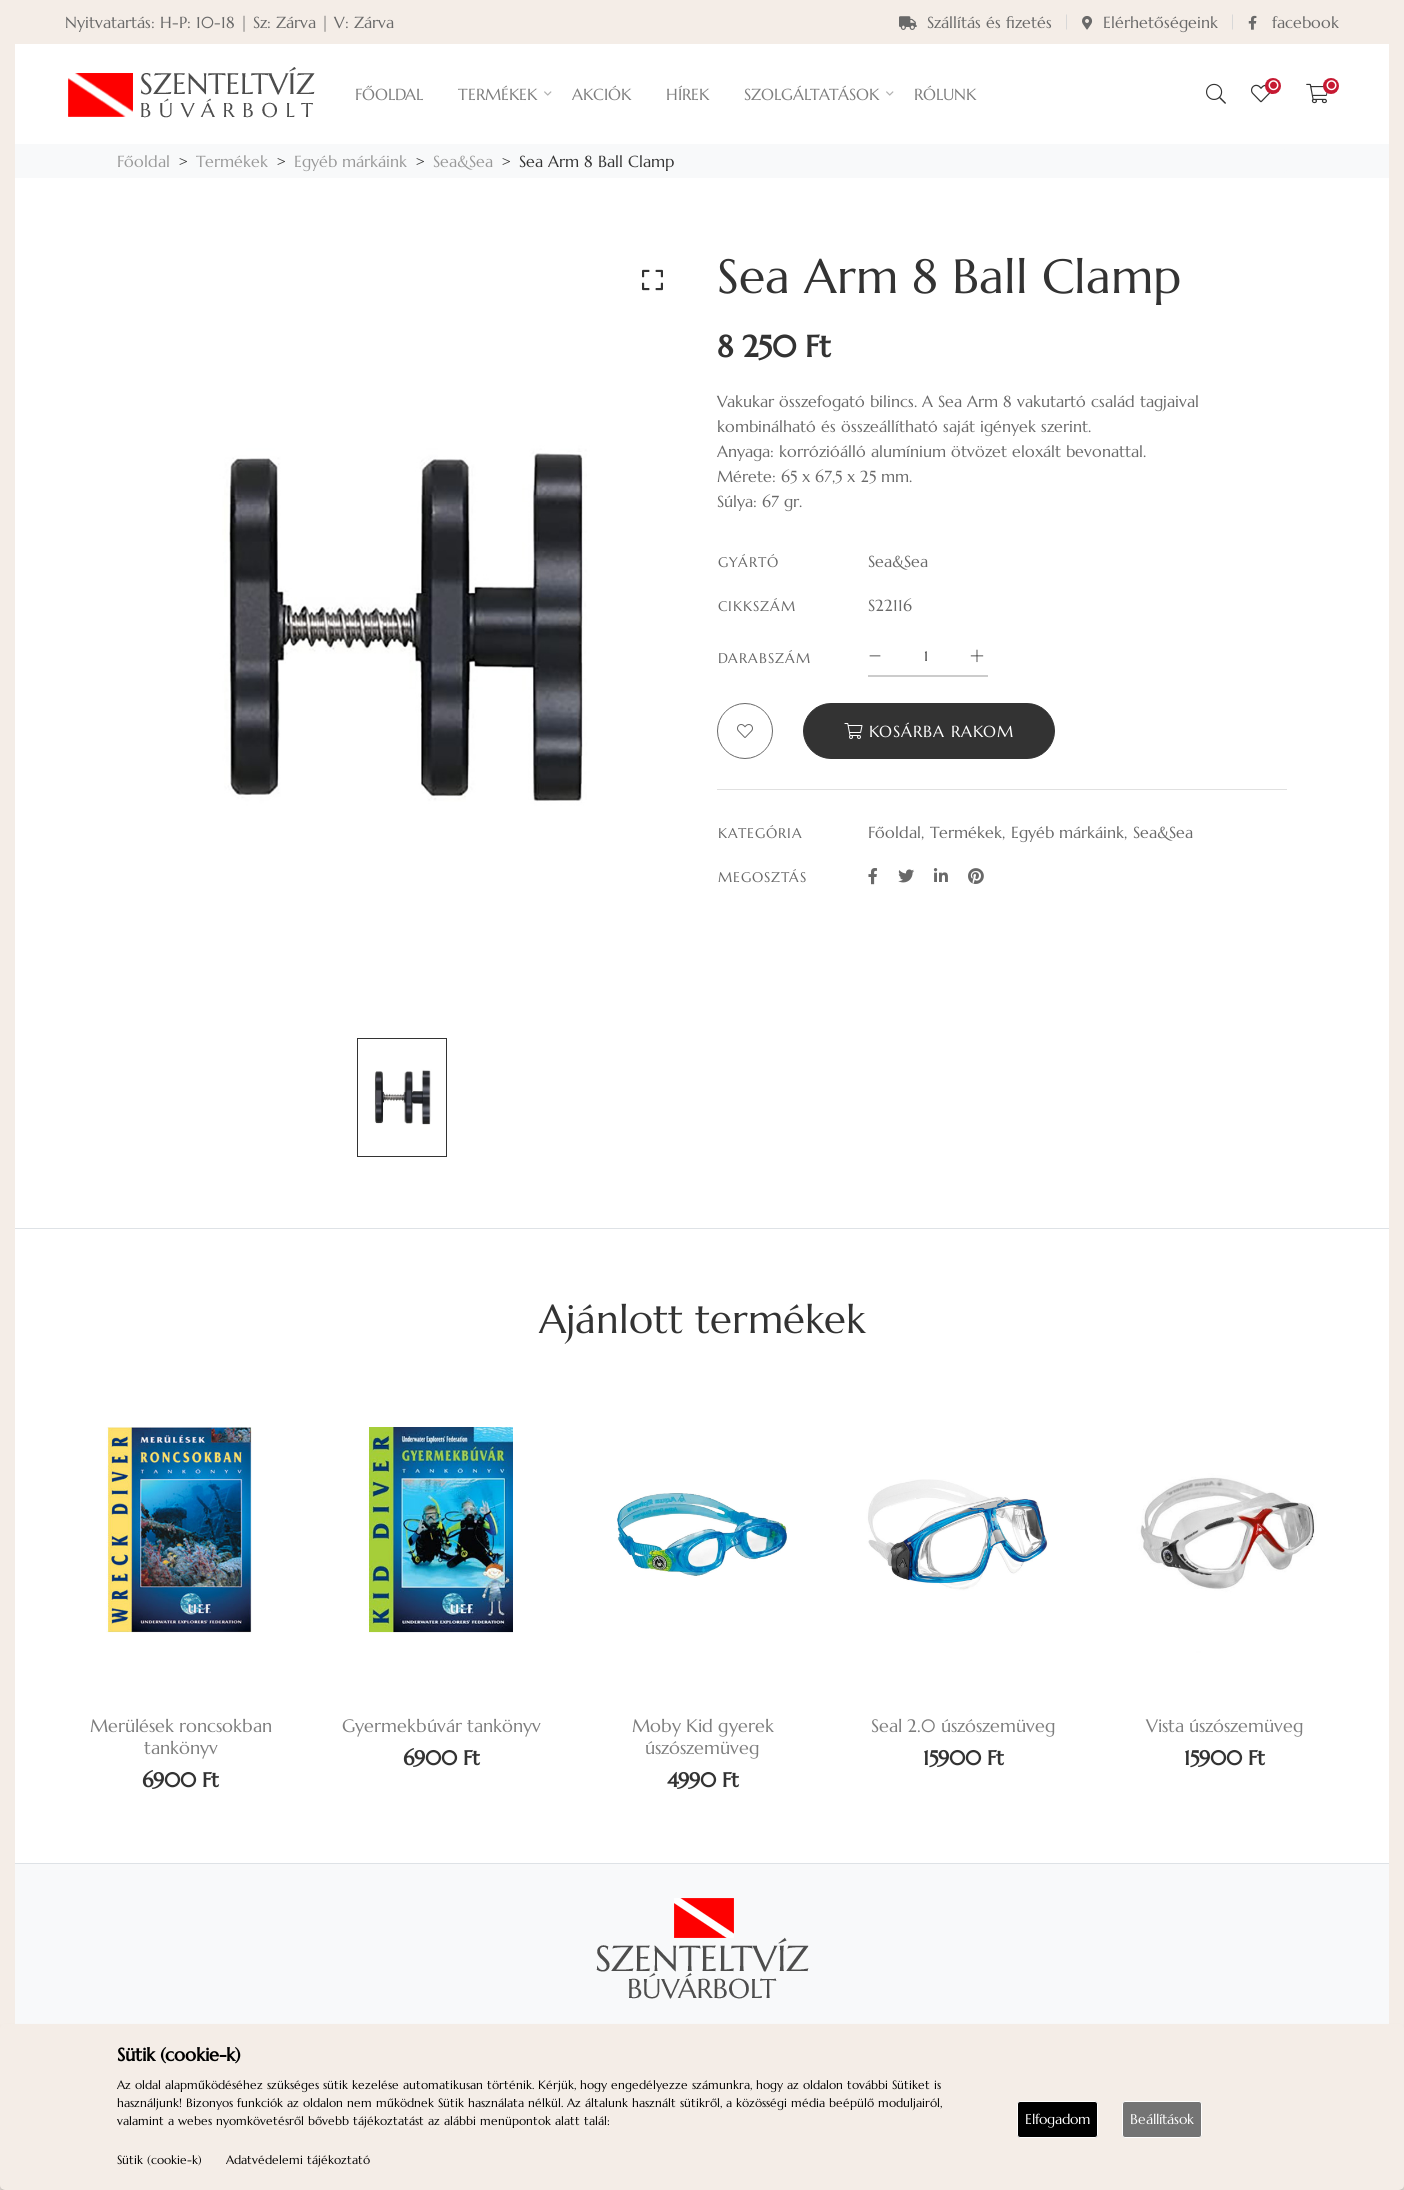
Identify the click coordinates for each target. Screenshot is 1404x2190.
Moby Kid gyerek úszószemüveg (703, 1736)
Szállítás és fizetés (975, 22)
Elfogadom (1057, 2119)
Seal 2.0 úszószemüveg (963, 1726)
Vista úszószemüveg (1225, 1726)
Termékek (232, 161)
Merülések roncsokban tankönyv (181, 1736)
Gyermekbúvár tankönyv (441, 1726)
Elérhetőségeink (1150, 22)
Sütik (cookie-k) (159, 2159)
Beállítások (1162, 2119)
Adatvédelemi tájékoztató (298, 2159)
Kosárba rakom (929, 731)
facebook (1293, 22)
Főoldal (143, 161)
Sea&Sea (463, 161)
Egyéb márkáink (350, 161)
